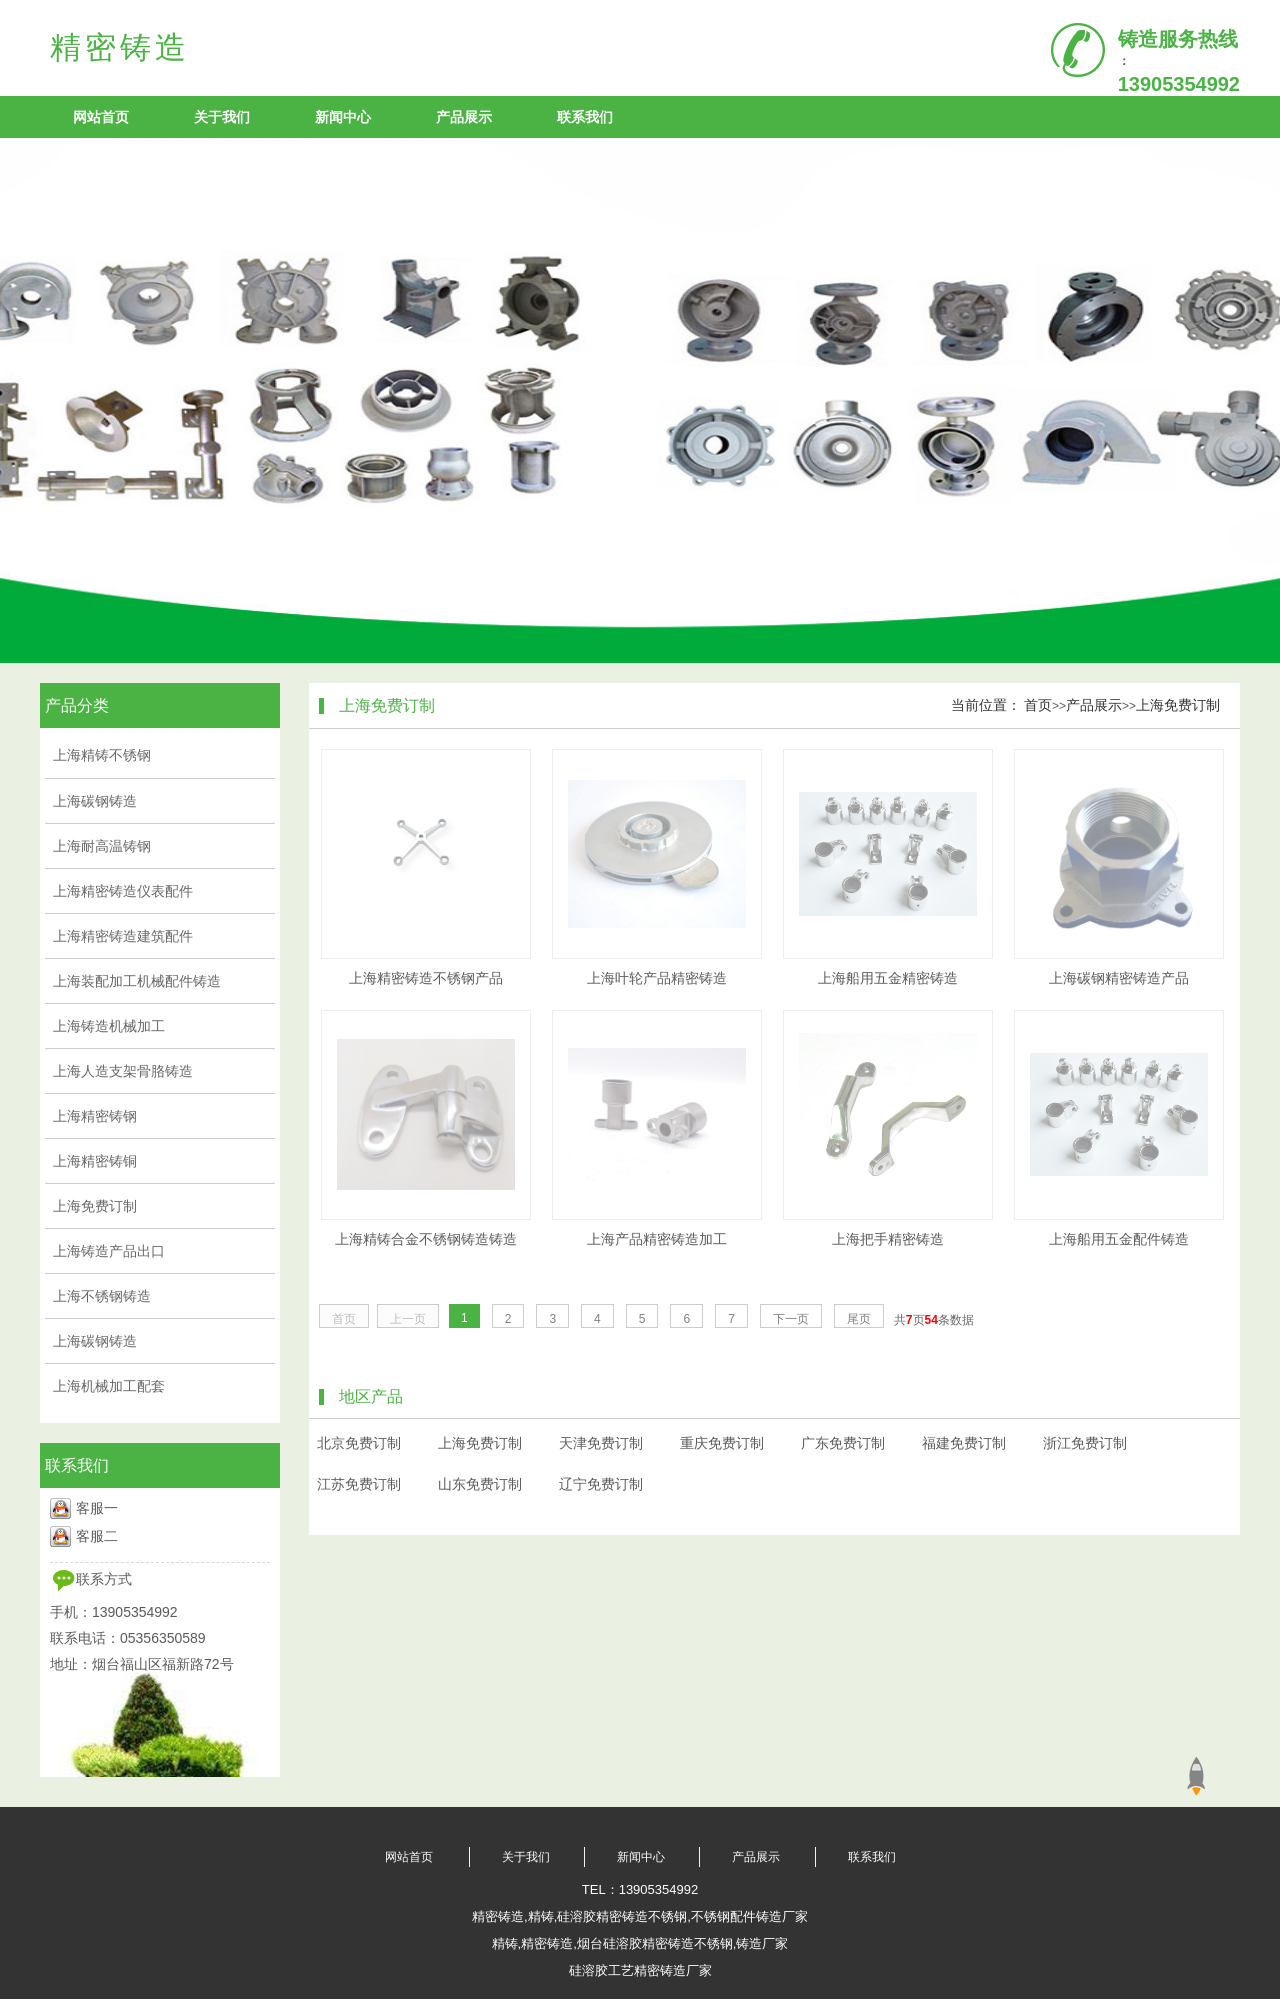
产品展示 (464, 117)
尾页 (859, 1319)
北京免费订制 (359, 1443)
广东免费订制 (843, 1443)
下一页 (791, 1319)
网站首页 (101, 117)
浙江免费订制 (1085, 1443)
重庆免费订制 (722, 1443)
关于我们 (222, 117)
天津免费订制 (601, 1443)
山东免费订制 (480, 1484)
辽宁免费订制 (601, 1484)
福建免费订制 (964, 1443)
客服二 (97, 1536)
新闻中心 (343, 117)
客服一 (97, 1508)
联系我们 (585, 117)
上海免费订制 (1178, 705)
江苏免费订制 (359, 1484)
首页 (1038, 705)
